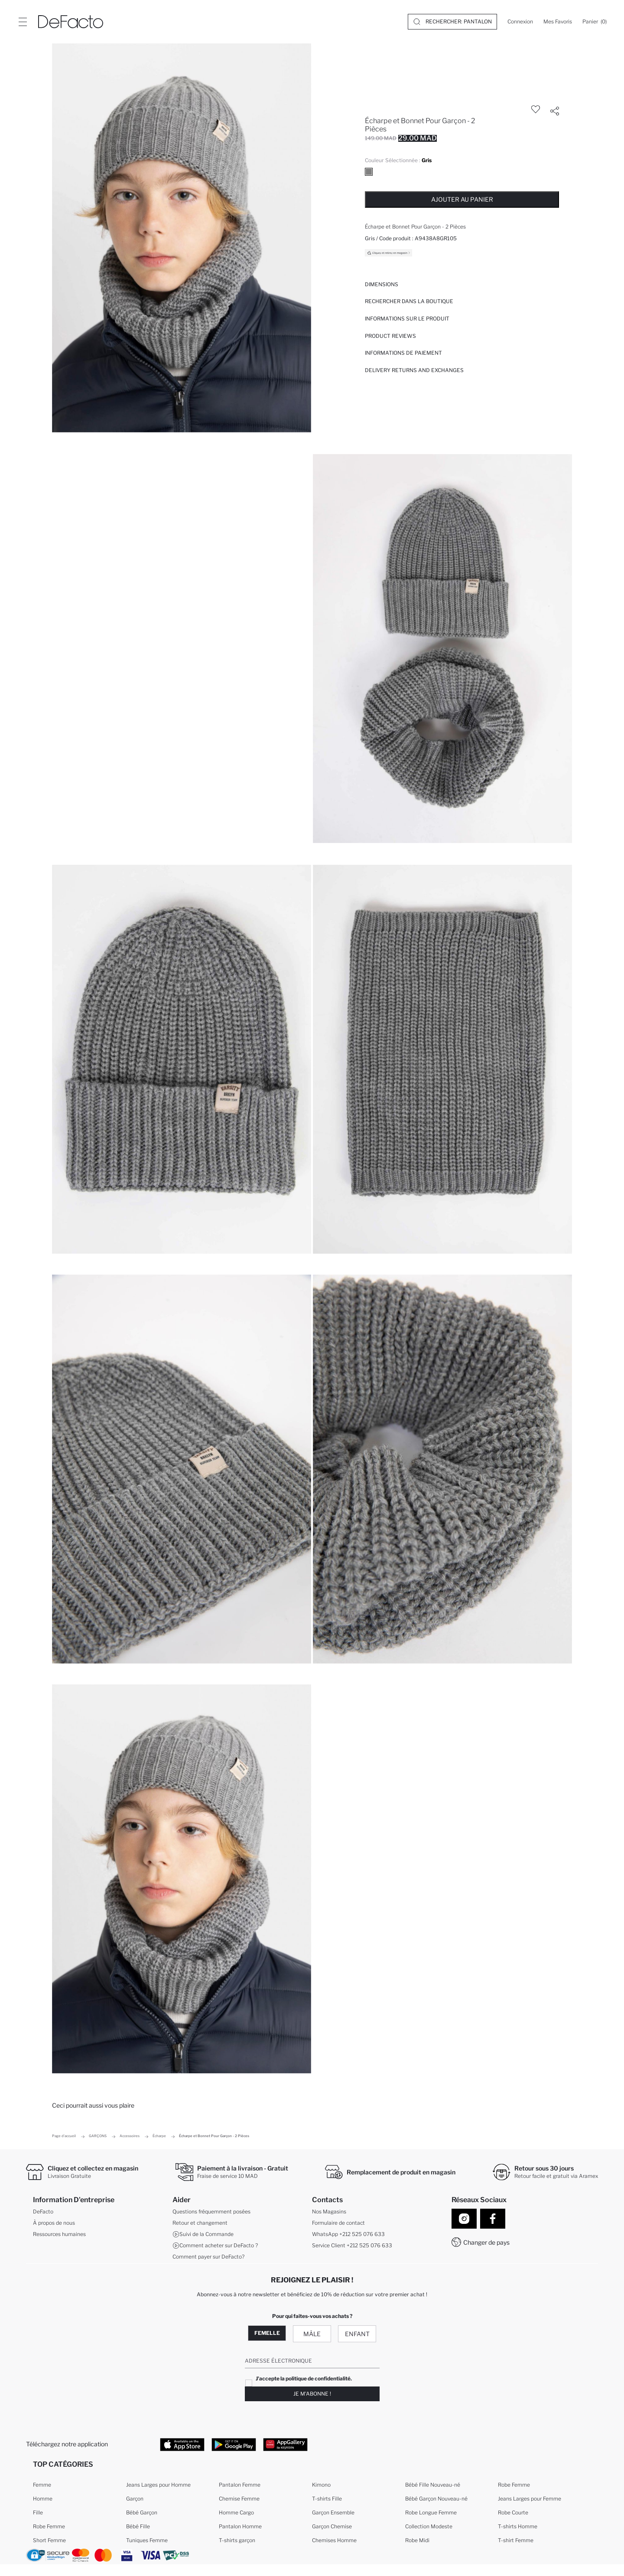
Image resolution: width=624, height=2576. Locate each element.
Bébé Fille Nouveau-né (432, 2486)
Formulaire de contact (338, 2223)
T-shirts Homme (517, 2527)
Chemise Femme (239, 2500)
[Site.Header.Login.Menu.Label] (22, 21)
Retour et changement (200, 2223)
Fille (38, 2514)
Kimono (321, 2486)
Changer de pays (486, 2242)
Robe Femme (49, 2527)
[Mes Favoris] (557, 22)
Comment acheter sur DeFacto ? (215, 2246)
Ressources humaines (59, 2235)
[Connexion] (520, 22)
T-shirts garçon (237, 2541)
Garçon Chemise (332, 2527)
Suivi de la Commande (203, 2235)
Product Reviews (390, 336)
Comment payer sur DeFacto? (208, 2257)
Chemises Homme (334, 2541)
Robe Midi (417, 2541)
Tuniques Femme (147, 2541)
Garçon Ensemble (333, 2514)
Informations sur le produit (407, 318)
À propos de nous (54, 2223)
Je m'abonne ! (312, 2394)
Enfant (357, 2334)
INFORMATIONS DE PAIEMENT (403, 353)
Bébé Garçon (141, 2514)
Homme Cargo (236, 2514)
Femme (42, 2486)
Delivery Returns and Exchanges (414, 370)
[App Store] (182, 2444)
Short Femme (49, 2541)
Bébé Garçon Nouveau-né (436, 2500)
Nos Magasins (329, 2212)
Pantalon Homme (240, 2527)
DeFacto (43, 2212)
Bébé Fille (138, 2527)
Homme (42, 2500)
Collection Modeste (428, 2527)
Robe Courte (513, 2514)
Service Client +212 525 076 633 (352, 2246)
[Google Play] (233, 2444)
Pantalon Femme (239, 2486)
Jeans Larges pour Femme (529, 2500)
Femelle (267, 2333)
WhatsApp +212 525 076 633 (348, 2235)
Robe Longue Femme (431, 2514)
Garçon (134, 2500)
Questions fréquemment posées (211, 2212)
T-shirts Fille (327, 2500)
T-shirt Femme (515, 2541)
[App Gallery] (285, 2444)
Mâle (312, 2334)
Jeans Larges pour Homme (158, 2486)
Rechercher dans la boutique (409, 301)
